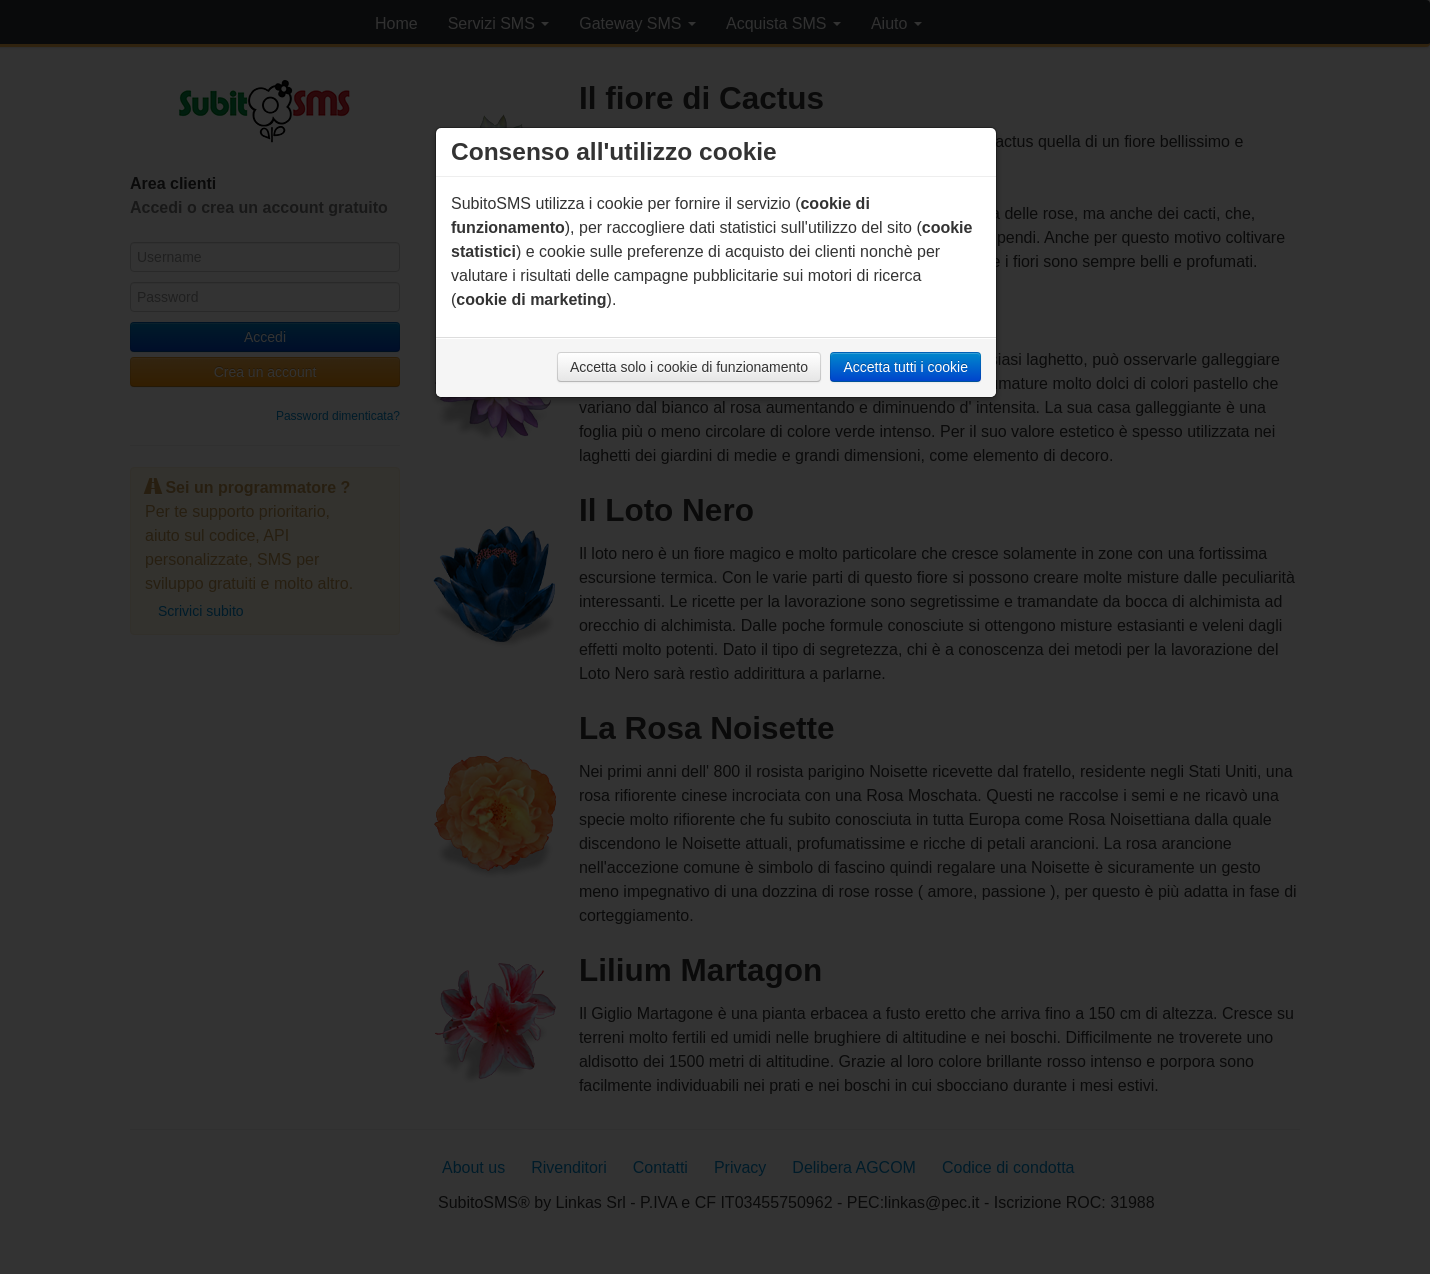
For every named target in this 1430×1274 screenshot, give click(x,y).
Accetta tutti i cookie (905, 367)
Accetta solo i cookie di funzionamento (689, 367)
